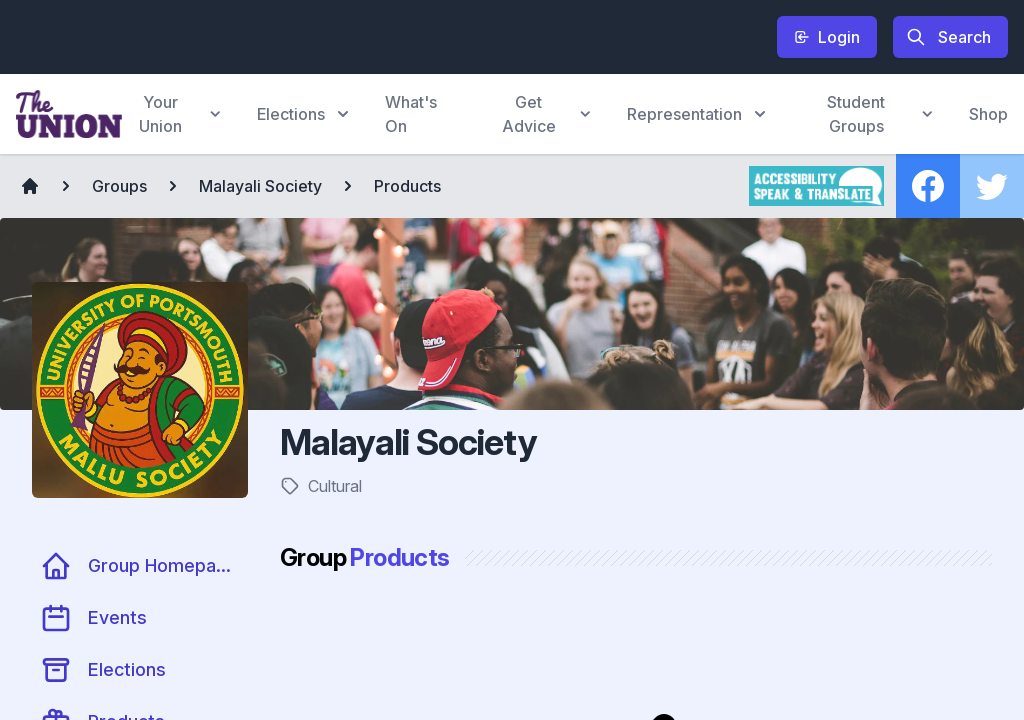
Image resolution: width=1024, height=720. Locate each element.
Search (948, 37)
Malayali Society (260, 186)
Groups (119, 186)
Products (407, 186)
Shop (988, 114)
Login (827, 37)
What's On (411, 114)
